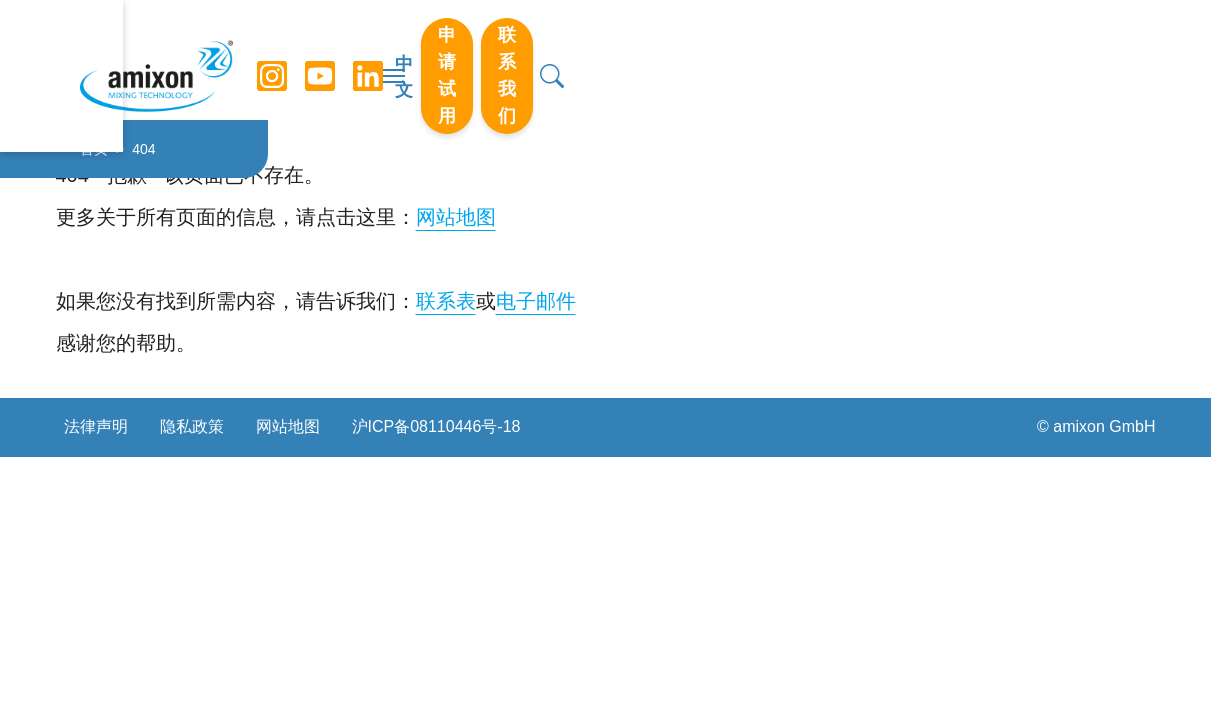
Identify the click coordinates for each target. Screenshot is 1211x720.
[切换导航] (606, 60)
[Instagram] (273, 60)
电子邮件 (536, 301)
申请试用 (890, 59)
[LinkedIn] (369, 60)
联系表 (446, 301)
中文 (794, 61)
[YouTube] (321, 60)
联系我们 (1022, 59)
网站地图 (456, 217)
